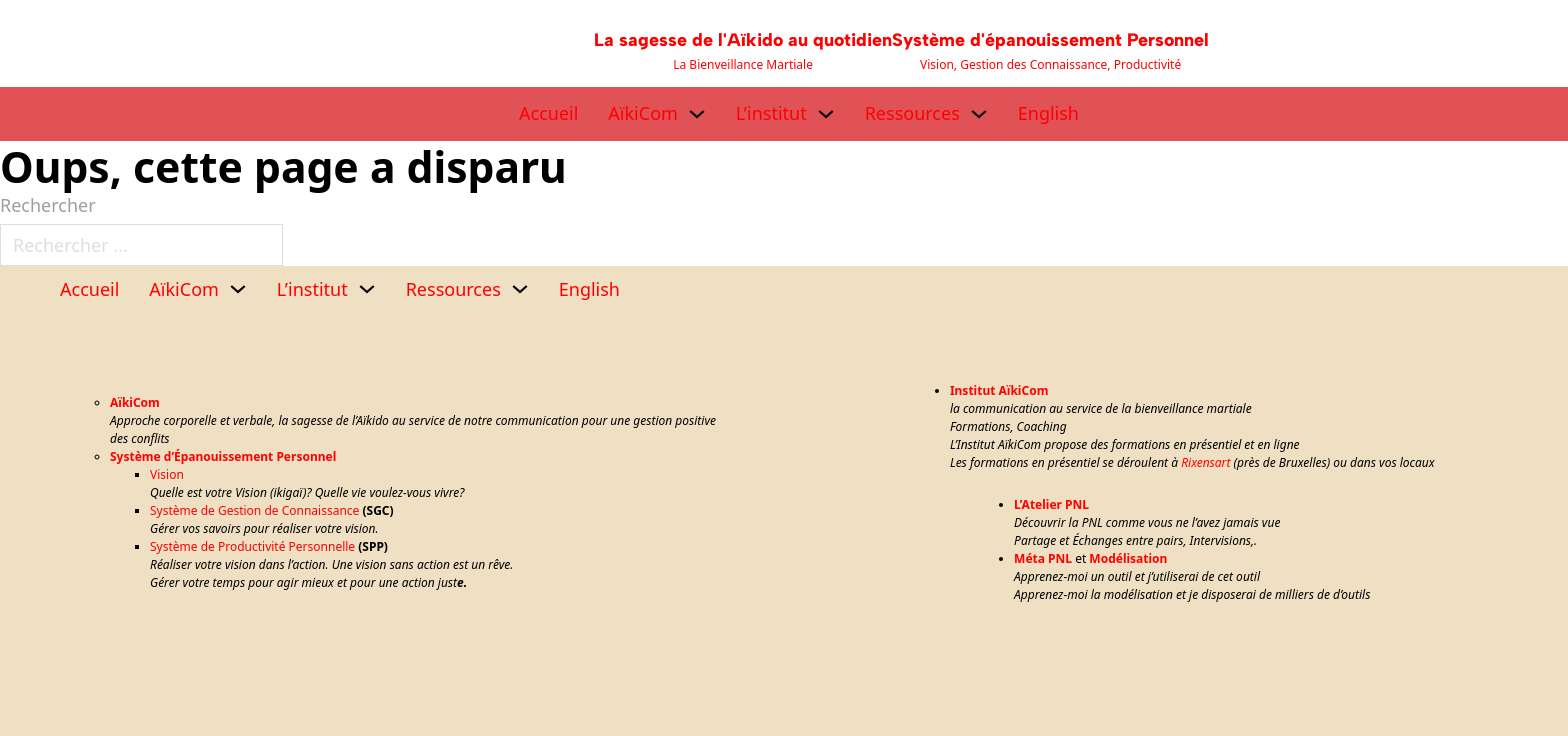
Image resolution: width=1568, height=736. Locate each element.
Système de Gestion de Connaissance (254, 510)
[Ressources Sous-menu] (979, 114)
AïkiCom (643, 113)
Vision (167, 474)
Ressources (912, 113)
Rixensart (1205, 462)
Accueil (548, 113)
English (1048, 113)
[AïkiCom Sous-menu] (697, 114)
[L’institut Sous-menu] (826, 114)
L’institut (771, 113)
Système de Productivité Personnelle (252, 546)
